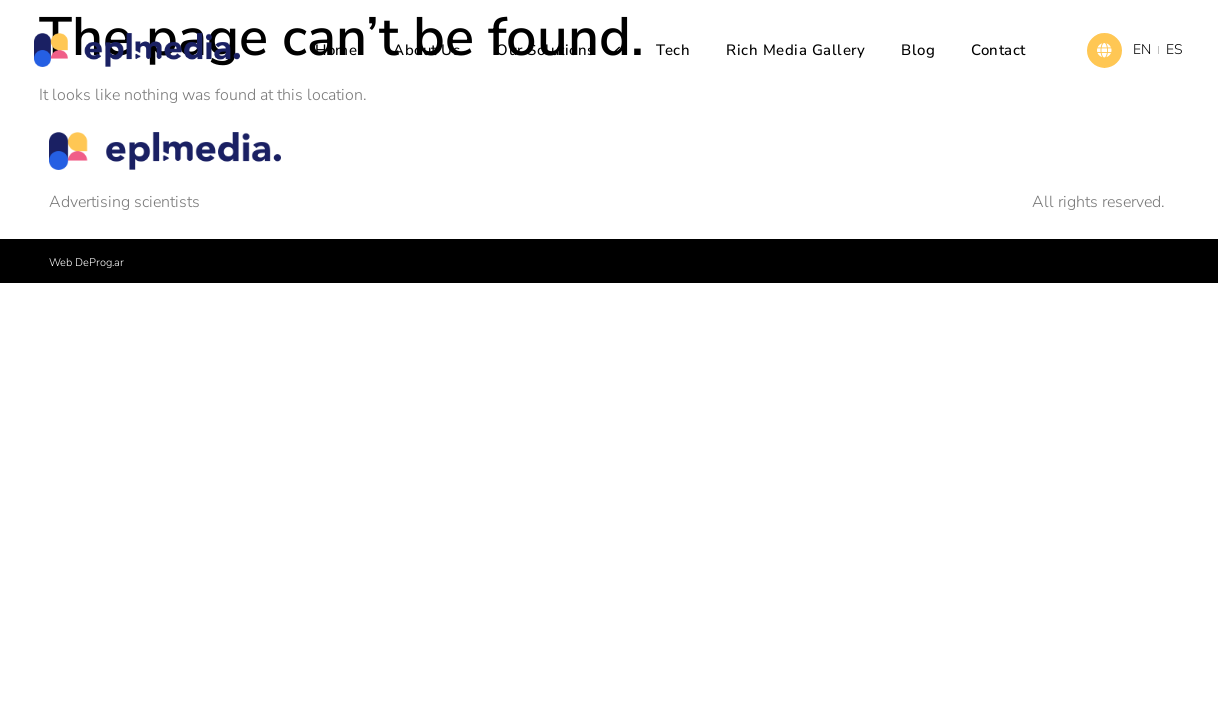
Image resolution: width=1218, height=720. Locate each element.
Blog (918, 50)
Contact (998, 50)
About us (426, 50)
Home (336, 50)
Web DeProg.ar (86, 262)
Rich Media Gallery (795, 50)
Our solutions (558, 50)
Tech (673, 50)
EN (1142, 49)
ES (1174, 49)
